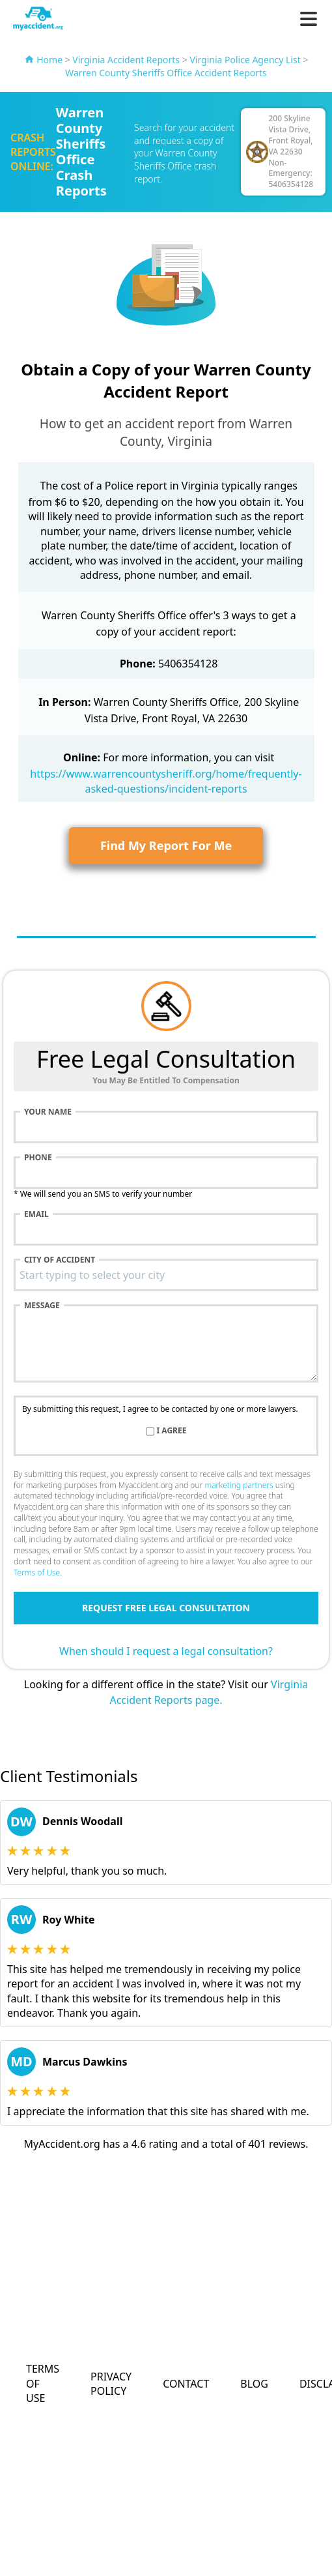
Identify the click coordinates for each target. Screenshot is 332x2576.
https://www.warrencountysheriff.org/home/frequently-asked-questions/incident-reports (165, 781)
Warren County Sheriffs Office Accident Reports (166, 72)
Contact (186, 2384)
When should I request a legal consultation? (166, 1651)
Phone (38, 1158)
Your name (48, 1112)
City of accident (59, 1260)
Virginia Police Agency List (244, 59)
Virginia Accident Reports (126, 59)
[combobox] (166, 1275)
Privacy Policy (110, 2383)
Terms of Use (37, 1572)
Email (36, 1214)
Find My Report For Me (166, 845)
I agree (172, 1431)
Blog (254, 2384)
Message (42, 1306)
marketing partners (238, 1485)
